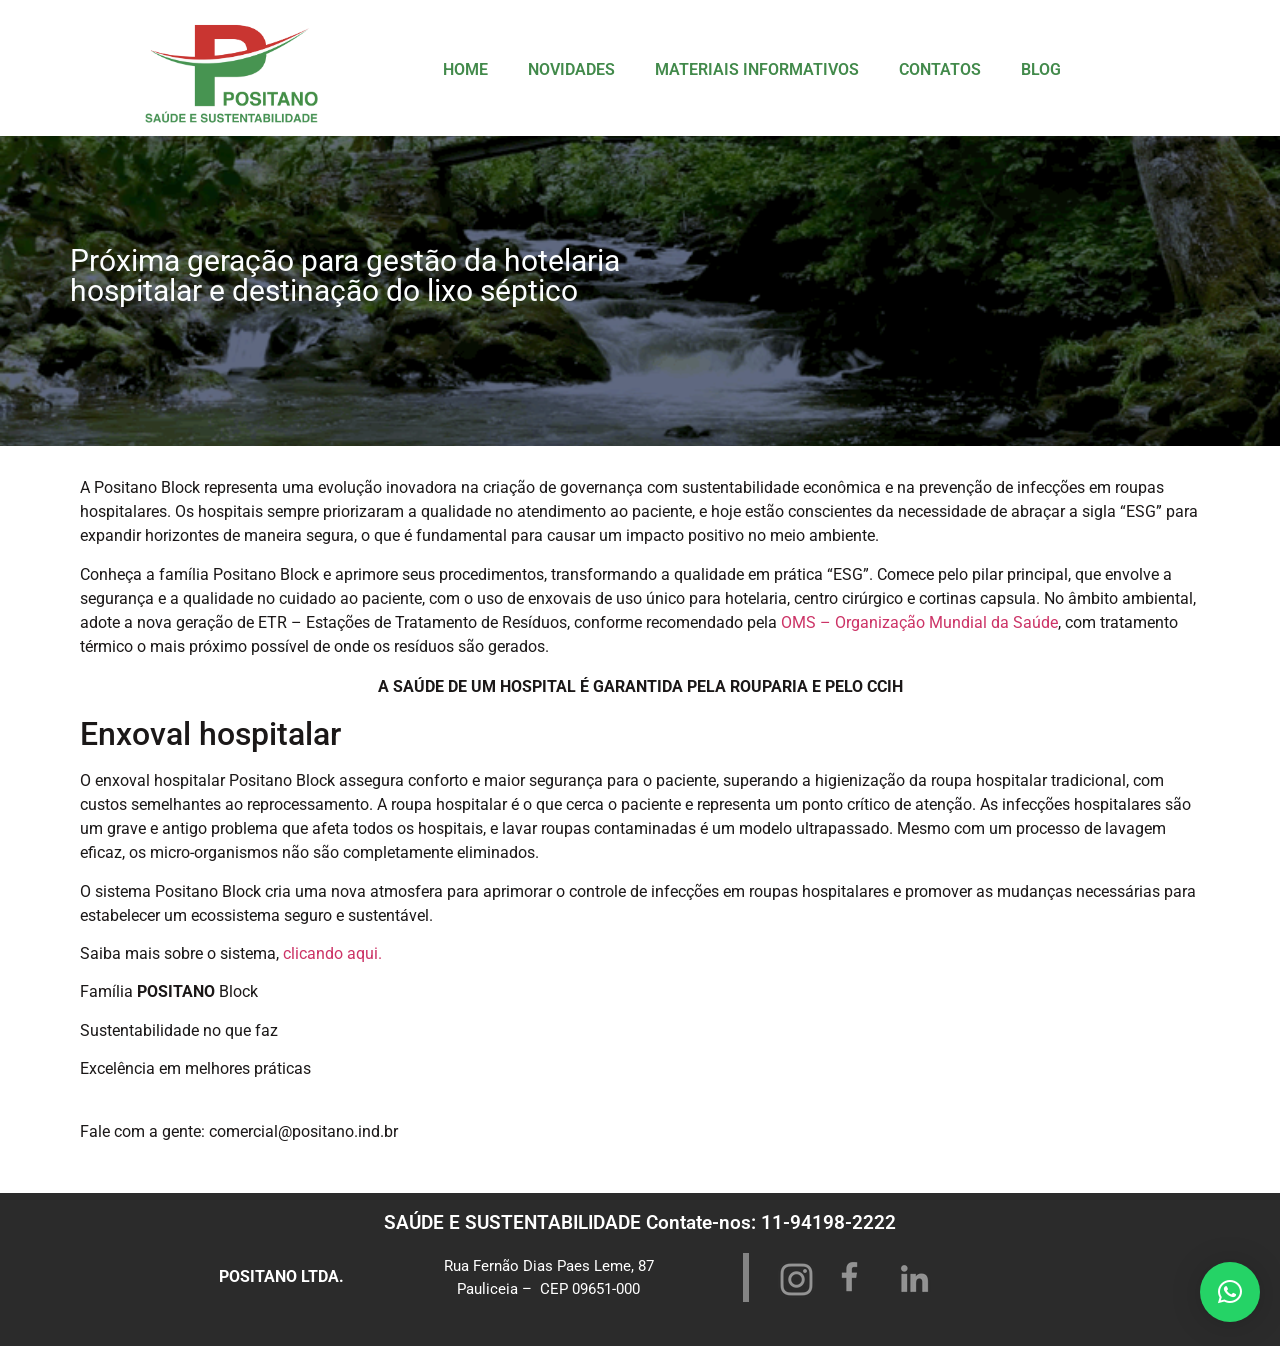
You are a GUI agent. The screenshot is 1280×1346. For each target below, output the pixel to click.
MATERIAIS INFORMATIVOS (757, 69)
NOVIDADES (571, 69)
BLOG (1041, 69)
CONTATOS (940, 69)
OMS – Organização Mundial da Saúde (919, 622)
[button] (1230, 1292)
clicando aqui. (332, 953)
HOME (465, 69)
